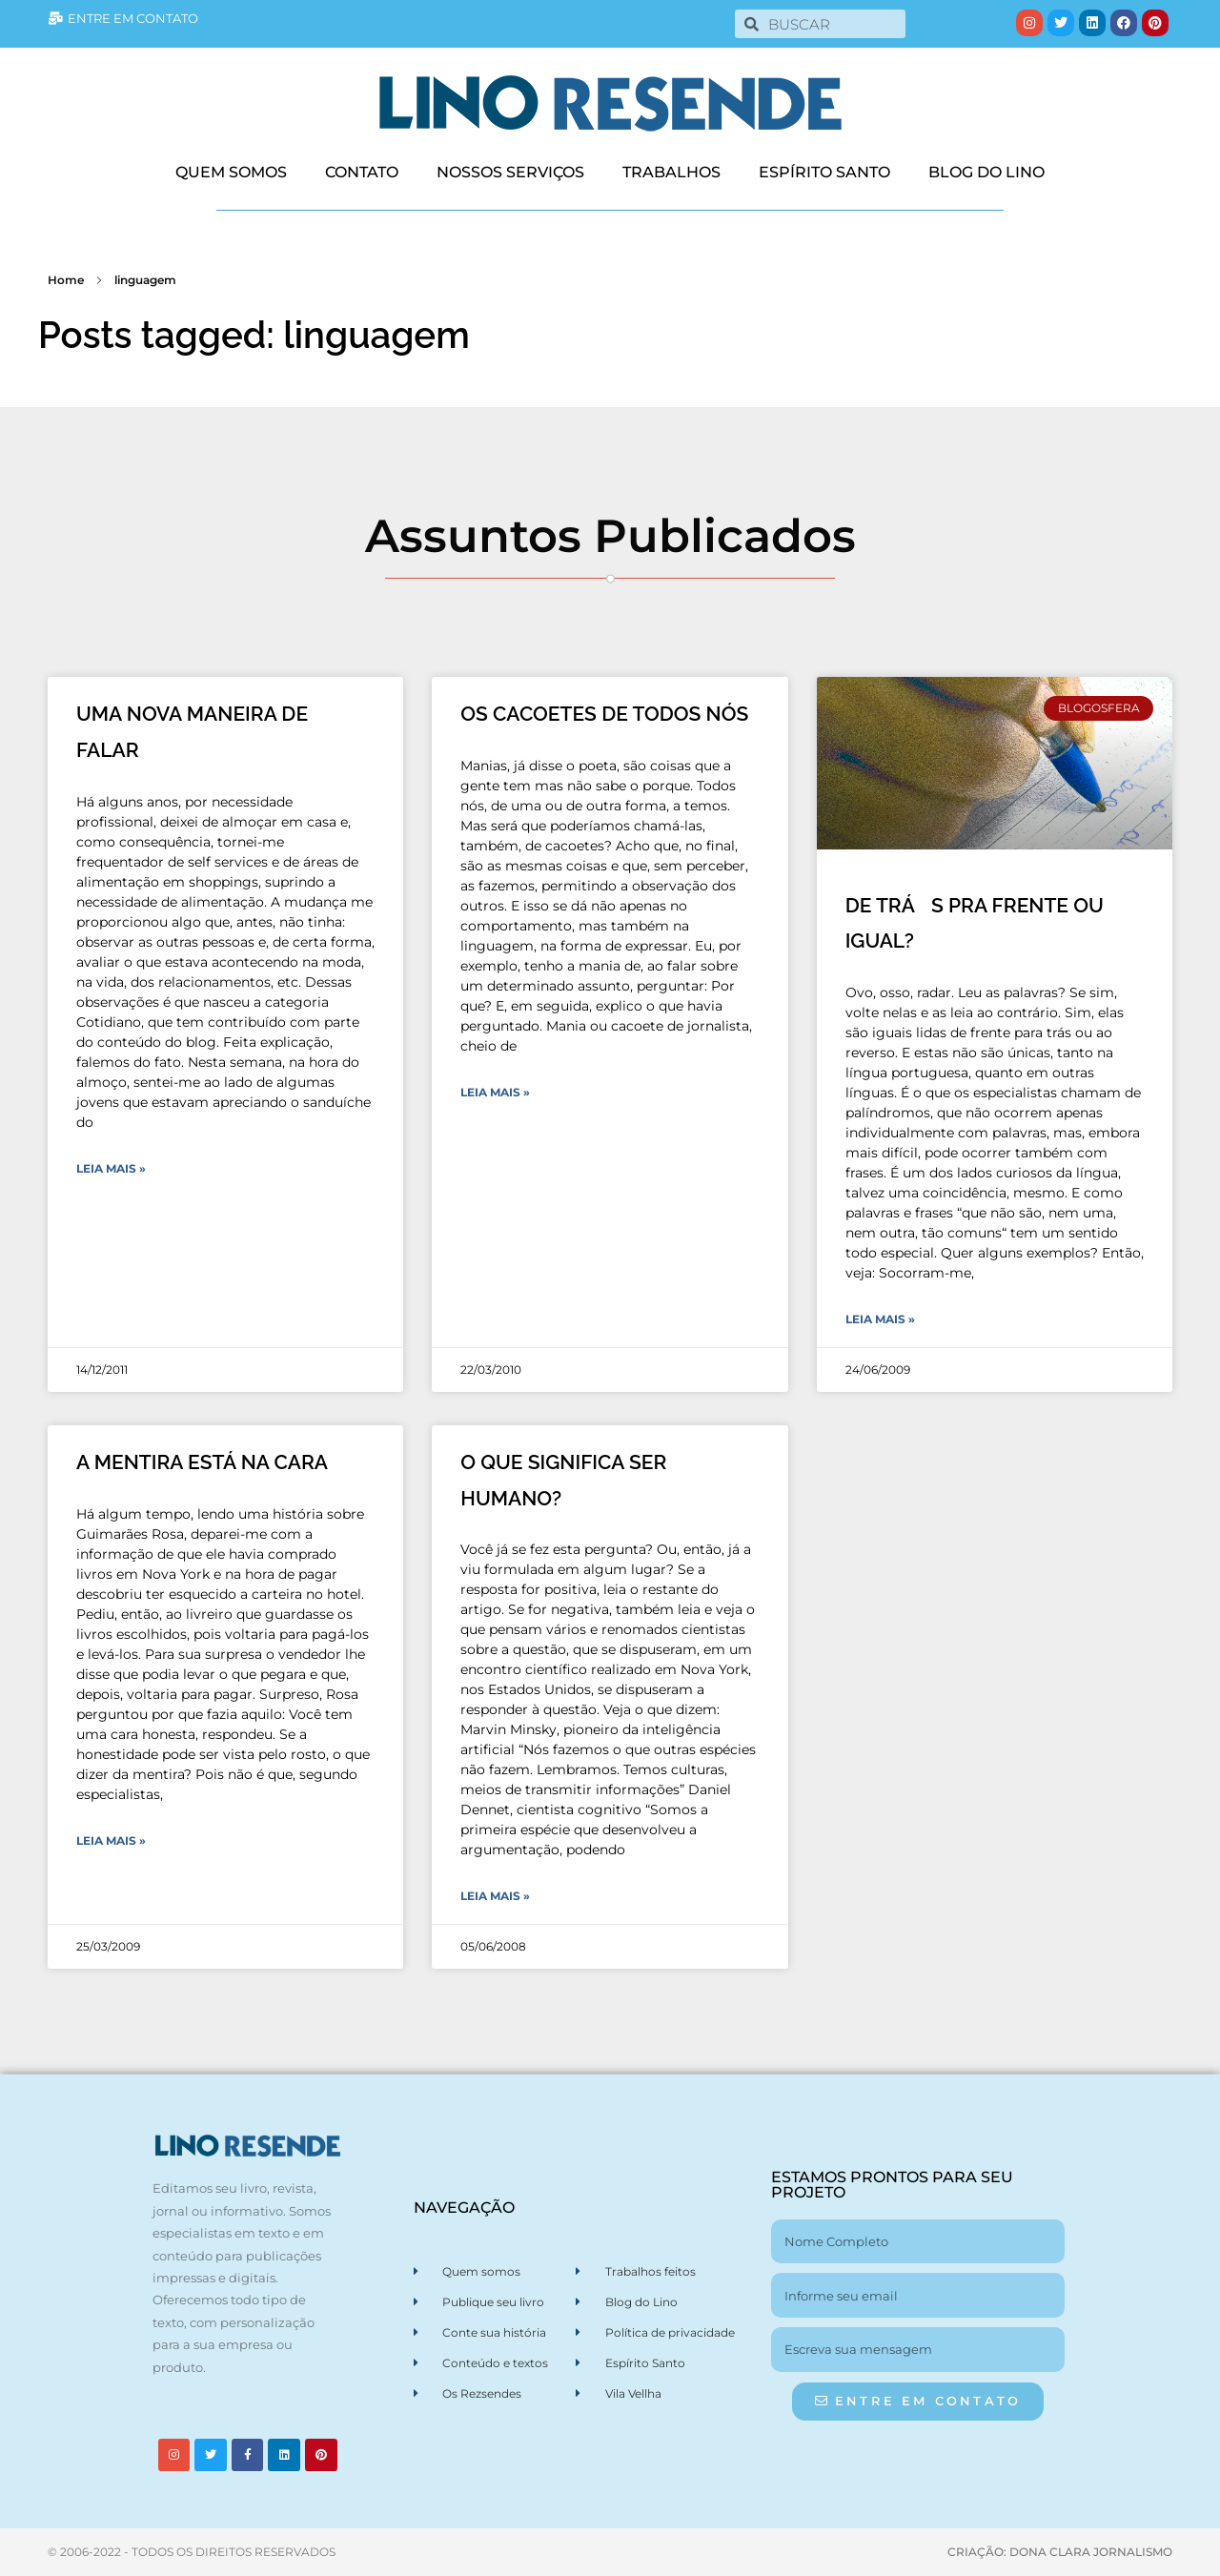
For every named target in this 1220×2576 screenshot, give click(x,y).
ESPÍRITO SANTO (824, 172)
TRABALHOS (671, 172)
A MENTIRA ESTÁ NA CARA (202, 1462)
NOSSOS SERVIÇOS (510, 172)
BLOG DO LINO (986, 172)
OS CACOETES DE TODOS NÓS (604, 714)
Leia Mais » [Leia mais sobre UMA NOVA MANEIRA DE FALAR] (111, 1168)
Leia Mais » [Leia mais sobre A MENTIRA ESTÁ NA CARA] (111, 1840)
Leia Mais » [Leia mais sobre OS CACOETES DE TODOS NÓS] (495, 1092)
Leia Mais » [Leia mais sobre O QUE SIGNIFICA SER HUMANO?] (495, 1896)
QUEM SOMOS (231, 172)
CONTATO (361, 172)
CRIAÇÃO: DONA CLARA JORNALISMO (1059, 2552)
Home (66, 280)
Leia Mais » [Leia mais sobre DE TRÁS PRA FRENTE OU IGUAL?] (880, 1319)
